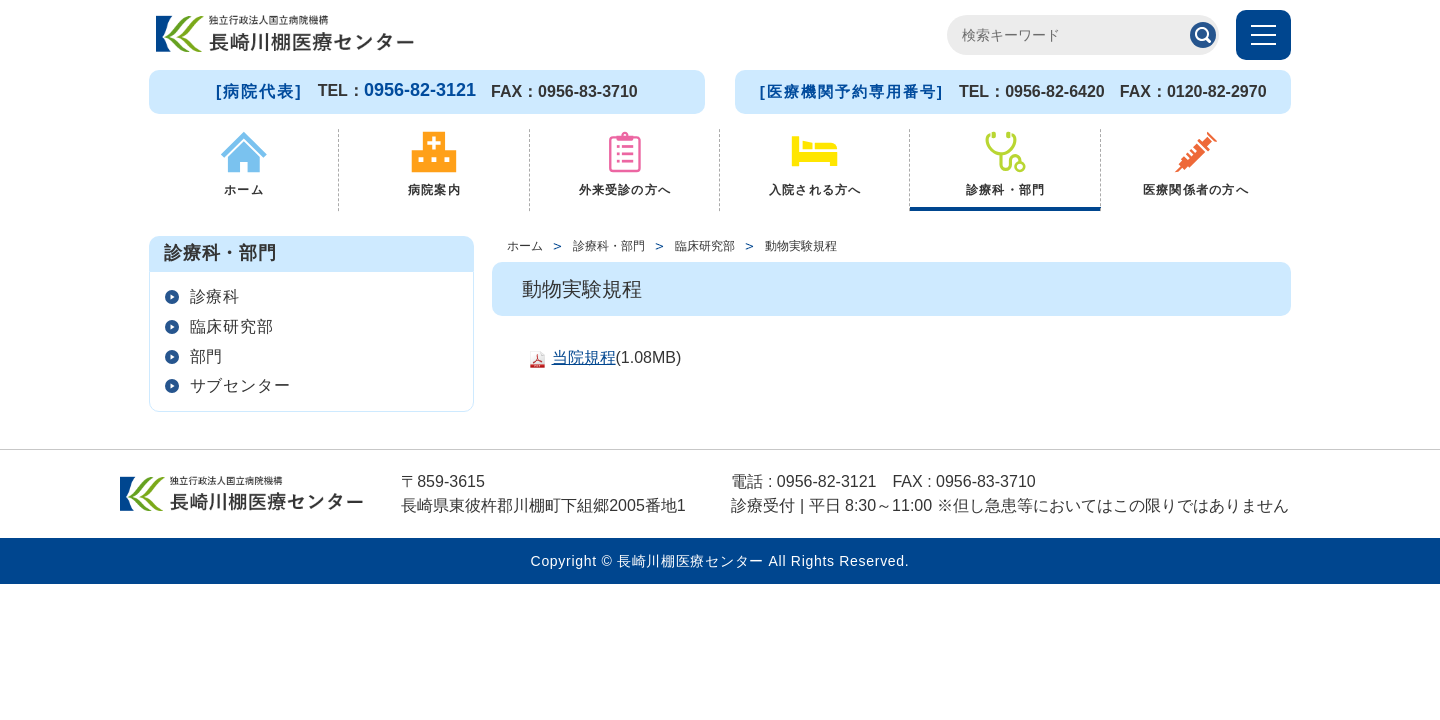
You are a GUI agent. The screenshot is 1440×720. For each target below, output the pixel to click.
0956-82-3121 (420, 90)
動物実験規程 (801, 251)
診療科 (221, 306)
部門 (212, 380)
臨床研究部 (238, 343)
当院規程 (584, 363)
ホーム (525, 251)
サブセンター (247, 417)
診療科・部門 (609, 251)
